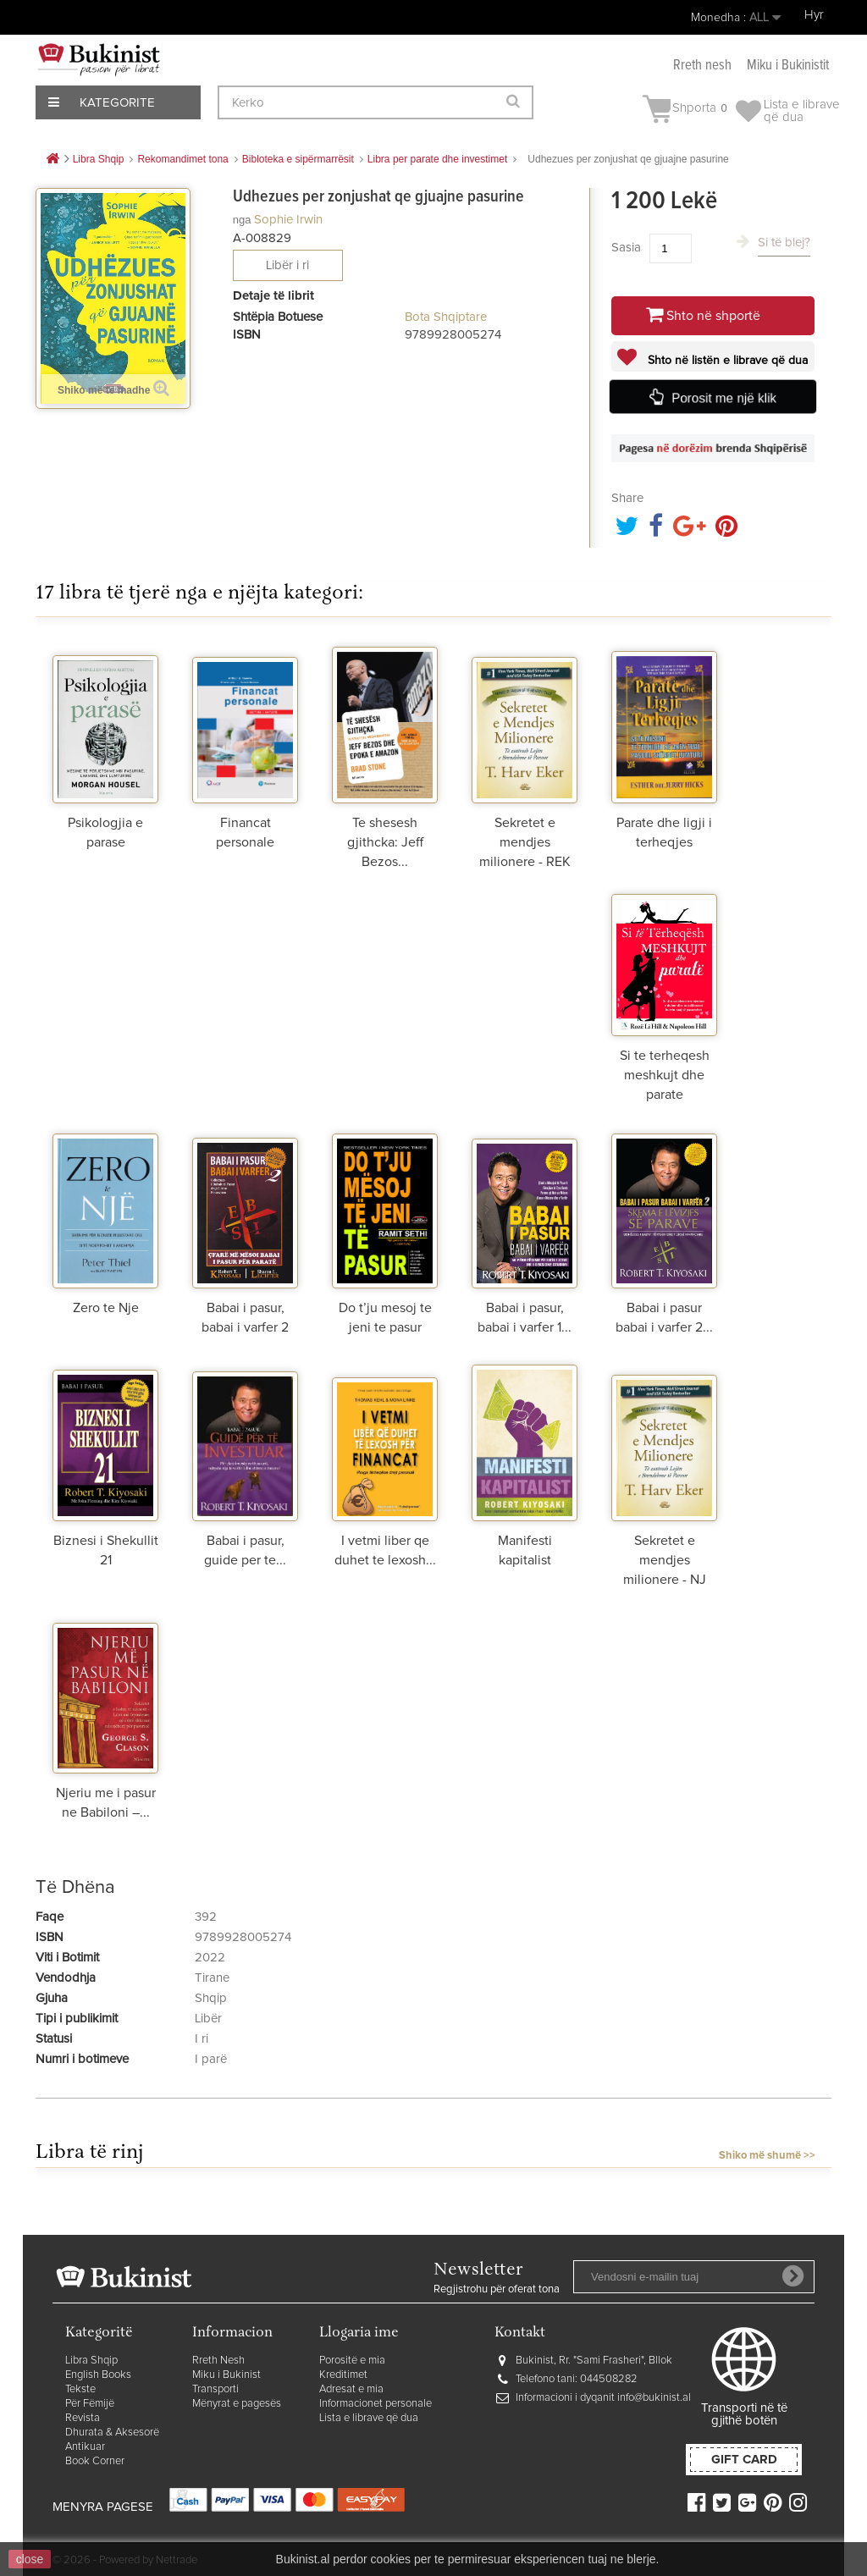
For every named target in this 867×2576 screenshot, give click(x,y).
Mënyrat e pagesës (236, 2403)
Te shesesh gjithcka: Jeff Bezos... (385, 842)
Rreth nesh (702, 65)
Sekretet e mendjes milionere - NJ (664, 1560)
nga (242, 219)
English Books (98, 2374)
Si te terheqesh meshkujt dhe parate (665, 1075)
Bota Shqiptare (446, 317)
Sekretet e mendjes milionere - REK (525, 842)
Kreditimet (343, 2374)
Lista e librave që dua (368, 2418)
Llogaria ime (359, 2333)
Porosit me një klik (725, 397)
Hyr (814, 14)
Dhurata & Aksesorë (112, 2432)
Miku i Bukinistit (788, 65)
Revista (82, 2418)
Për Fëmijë (89, 2403)
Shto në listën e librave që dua (726, 361)
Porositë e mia (352, 2360)
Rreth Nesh (218, 2360)
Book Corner (94, 2461)
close (30, 2559)
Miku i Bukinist (226, 2374)
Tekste (80, 2389)
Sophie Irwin (288, 219)
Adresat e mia (351, 2389)
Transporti (215, 2389)
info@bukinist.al (654, 2397)
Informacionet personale (375, 2403)
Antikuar (85, 2446)
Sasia (626, 247)
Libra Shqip (91, 2360)
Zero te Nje (106, 1308)
